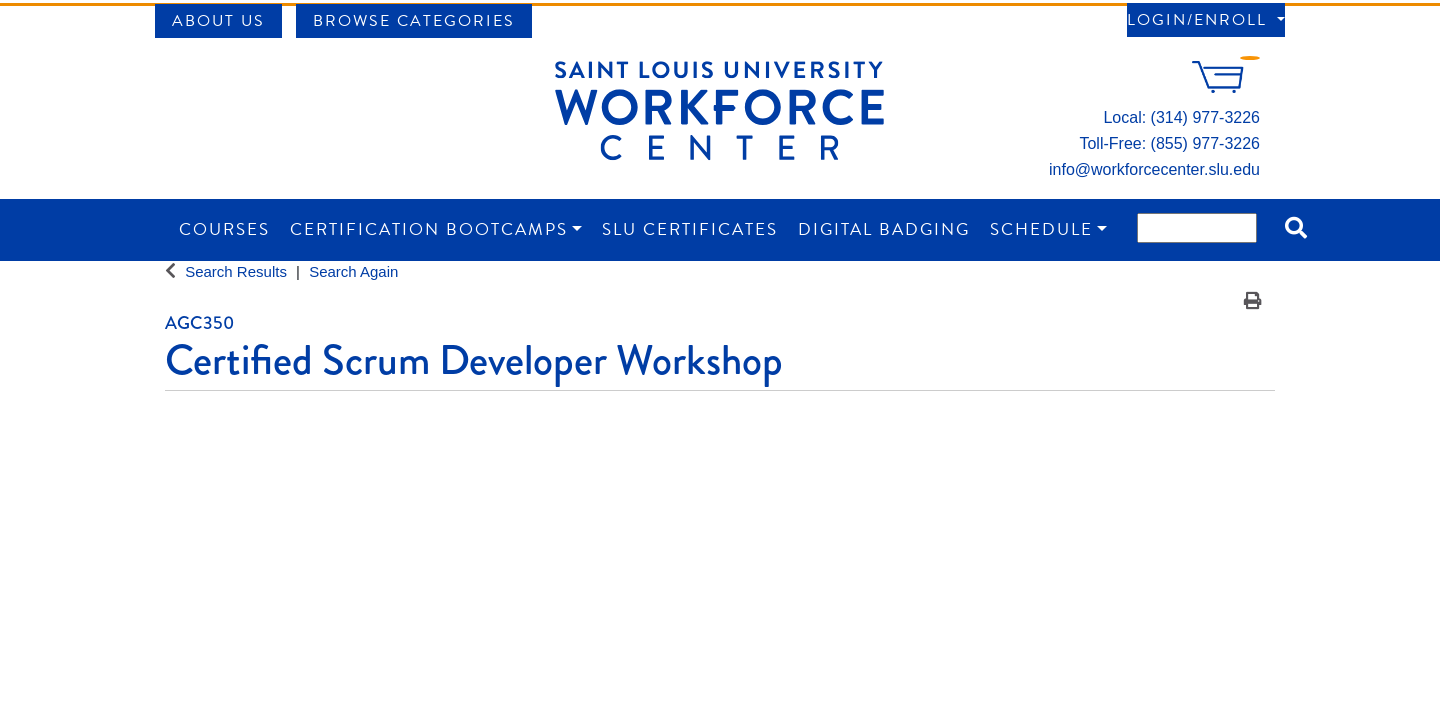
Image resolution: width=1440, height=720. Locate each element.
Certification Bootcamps (429, 229)
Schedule (1041, 229)
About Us (218, 21)
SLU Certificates (690, 229)
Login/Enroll (1200, 20)
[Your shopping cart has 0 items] (1226, 87)
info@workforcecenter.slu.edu (1154, 169)
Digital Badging (884, 229)
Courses (224, 229)
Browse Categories (414, 21)
